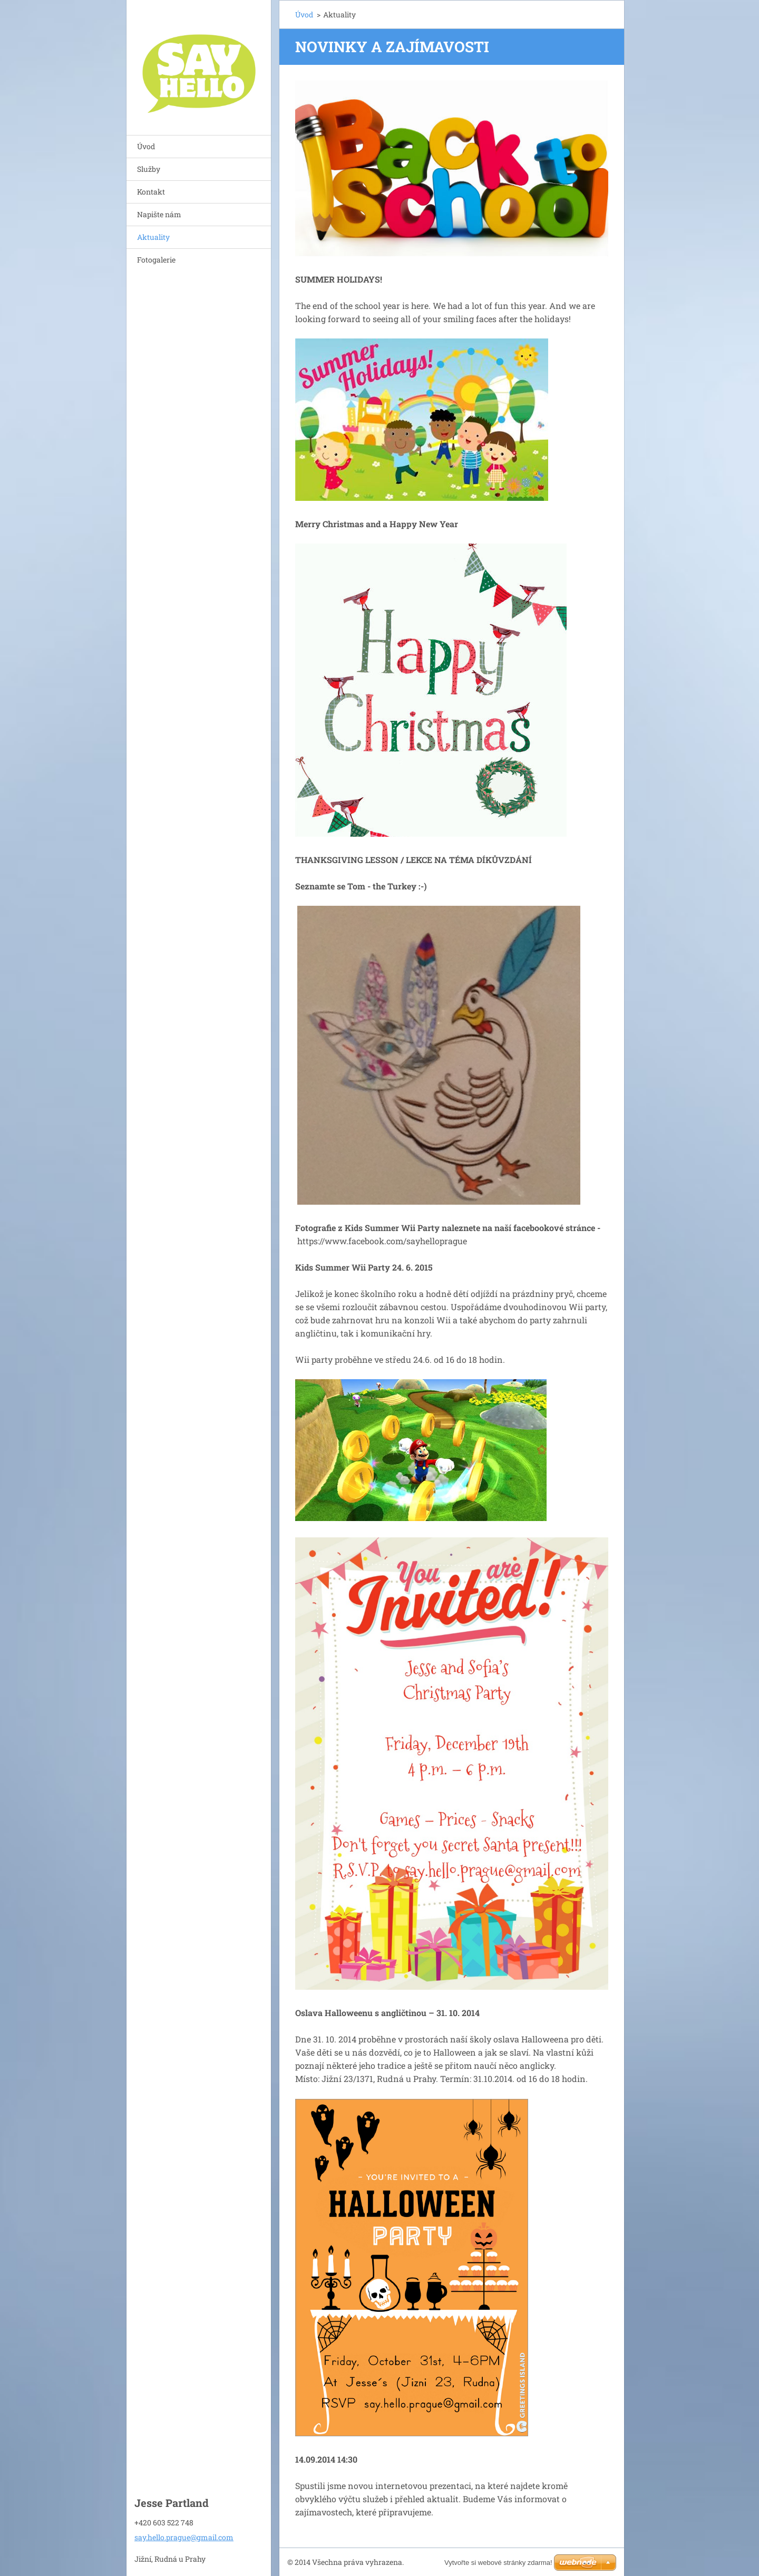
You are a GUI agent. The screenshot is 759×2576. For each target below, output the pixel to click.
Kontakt (151, 192)
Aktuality (153, 237)
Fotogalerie (156, 260)
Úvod (146, 146)
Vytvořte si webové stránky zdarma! (498, 2563)
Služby (148, 169)
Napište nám (159, 214)
